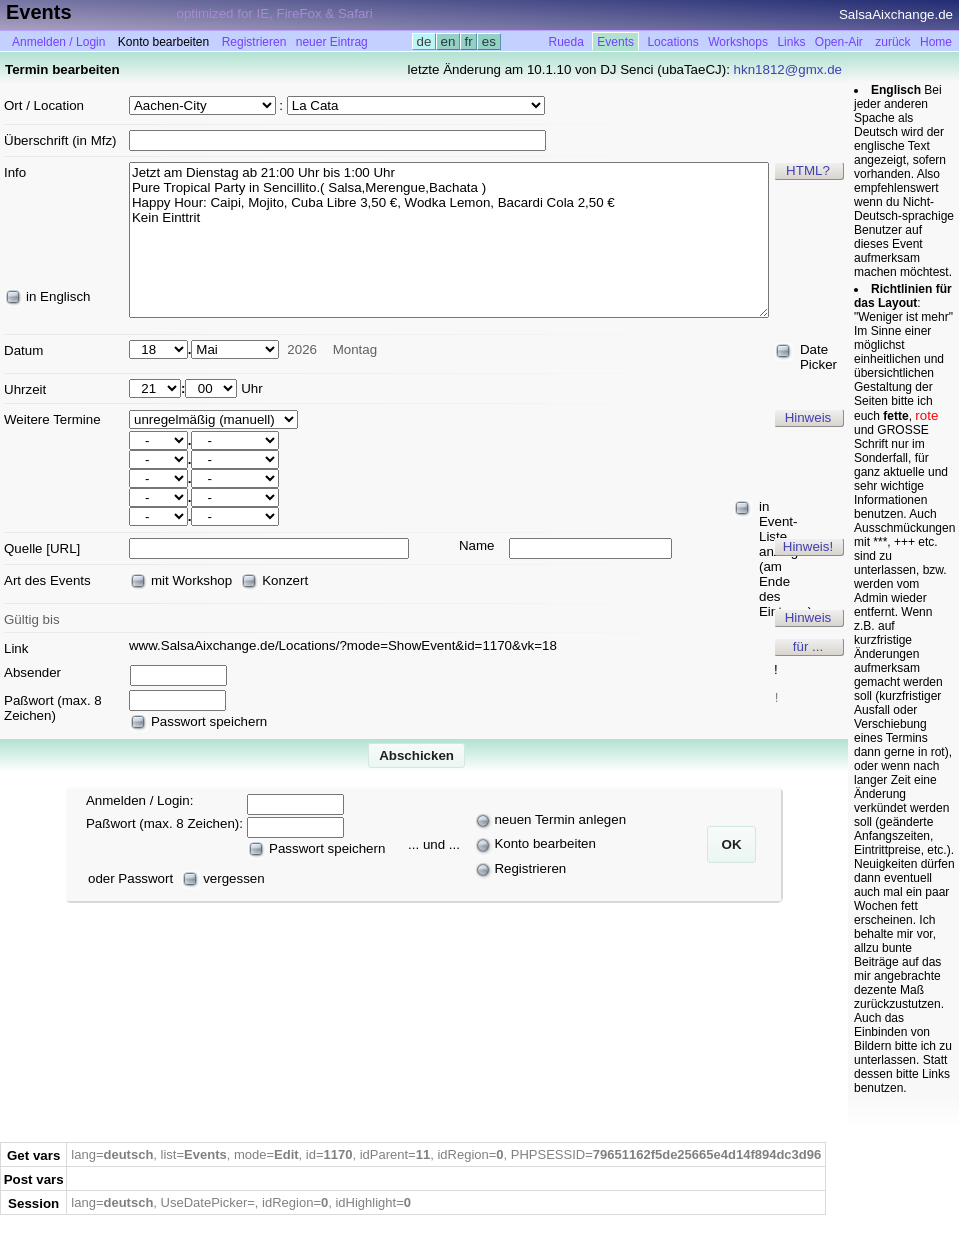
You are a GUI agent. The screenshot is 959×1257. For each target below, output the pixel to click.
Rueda (566, 42)
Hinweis (808, 417)
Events (615, 42)
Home (936, 42)
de (424, 41)
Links (791, 42)
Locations (672, 42)
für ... (808, 646)
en (448, 41)
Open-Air (839, 42)
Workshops (738, 42)
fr (469, 41)
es (488, 41)
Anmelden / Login (58, 42)
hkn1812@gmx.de (788, 69)
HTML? (808, 170)
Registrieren (254, 42)
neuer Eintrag (332, 42)
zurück (892, 42)
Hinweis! (808, 546)
